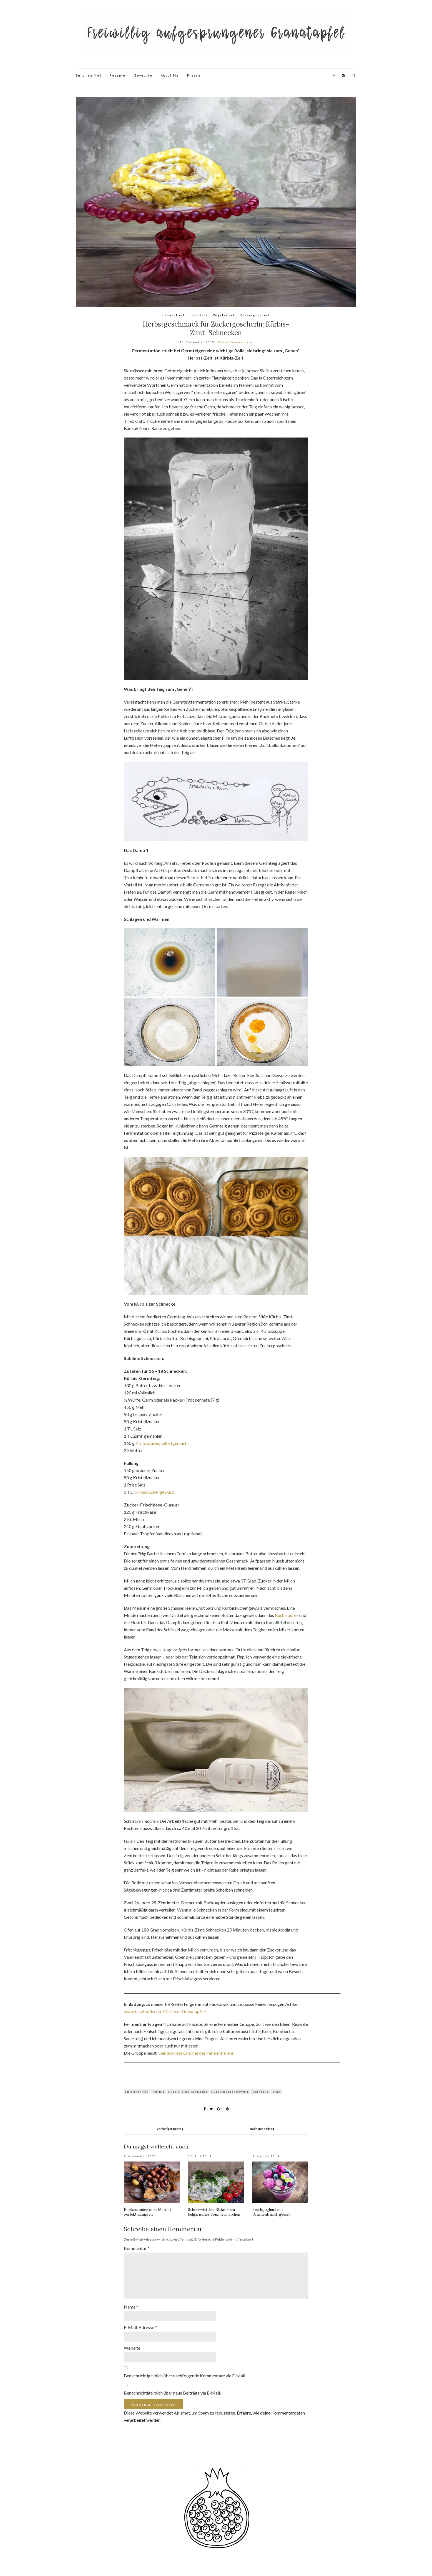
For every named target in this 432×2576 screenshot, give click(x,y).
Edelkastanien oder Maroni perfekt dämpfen (147, 2212)
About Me (170, 75)
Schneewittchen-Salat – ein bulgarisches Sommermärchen (214, 2212)
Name (131, 2306)
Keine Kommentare (235, 342)
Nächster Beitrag (262, 2128)
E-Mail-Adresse (140, 2327)
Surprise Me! (88, 75)
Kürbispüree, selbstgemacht (162, 1443)
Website (132, 2347)
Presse (194, 75)
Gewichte (143, 75)
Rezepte (117, 75)
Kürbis (159, 2091)
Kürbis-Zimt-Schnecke (188, 2091)
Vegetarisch (224, 315)
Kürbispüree (286, 1615)
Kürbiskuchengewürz (153, 1492)
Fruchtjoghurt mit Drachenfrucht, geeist (271, 2212)
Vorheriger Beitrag (170, 2128)
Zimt (277, 2091)
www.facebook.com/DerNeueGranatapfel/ (165, 2011)
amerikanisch (137, 2091)
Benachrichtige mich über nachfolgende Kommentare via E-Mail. (185, 2375)
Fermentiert (173, 315)
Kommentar (136, 2248)
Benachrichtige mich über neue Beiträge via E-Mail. (172, 2392)
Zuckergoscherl (254, 315)
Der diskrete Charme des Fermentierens (196, 2053)
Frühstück (199, 315)
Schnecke (261, 2091)
